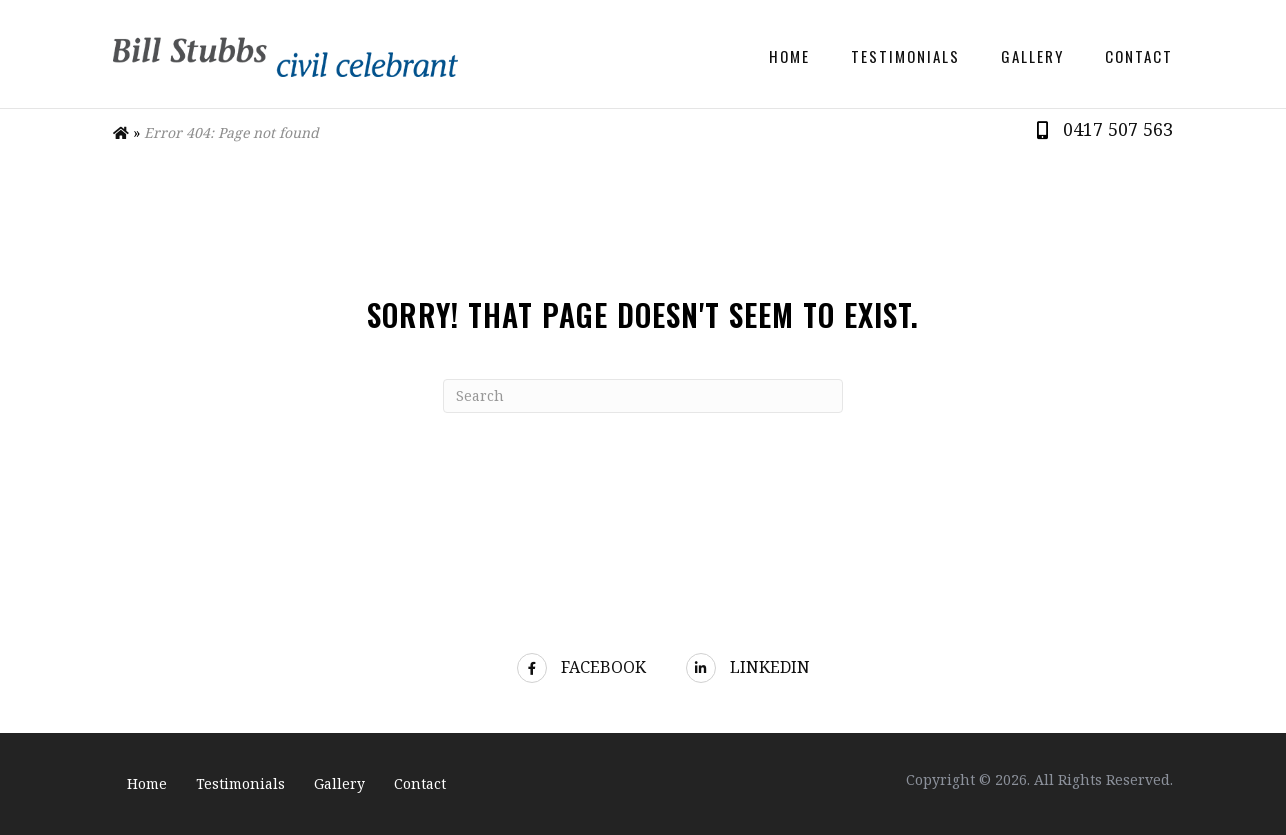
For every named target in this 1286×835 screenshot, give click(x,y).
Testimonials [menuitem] (905, 56)
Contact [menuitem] (1139, 56)
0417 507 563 (1118, 129)
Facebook (581, 667)
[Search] (643, 396)
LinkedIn (748, 667)
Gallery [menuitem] (1032, 56)
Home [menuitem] (789, 56)
